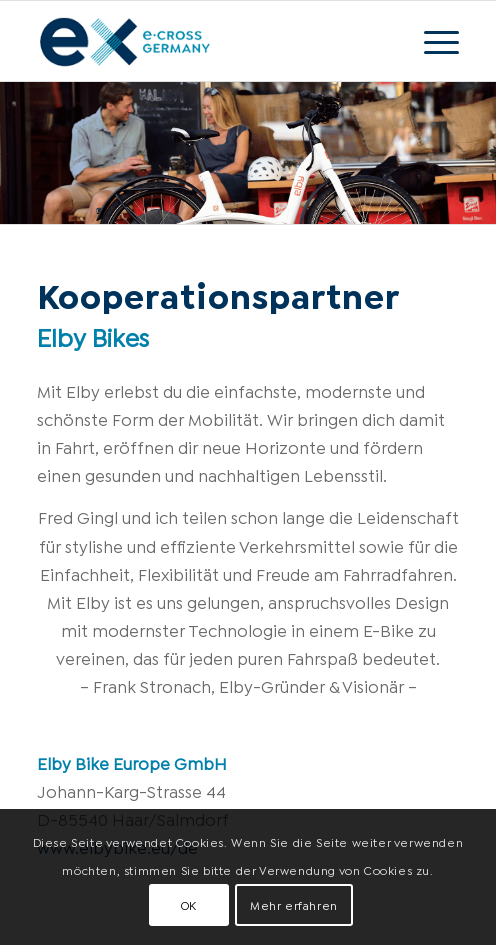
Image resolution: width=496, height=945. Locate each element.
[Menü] (431, 41)
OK (189, 904)
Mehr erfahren (294, 904)
